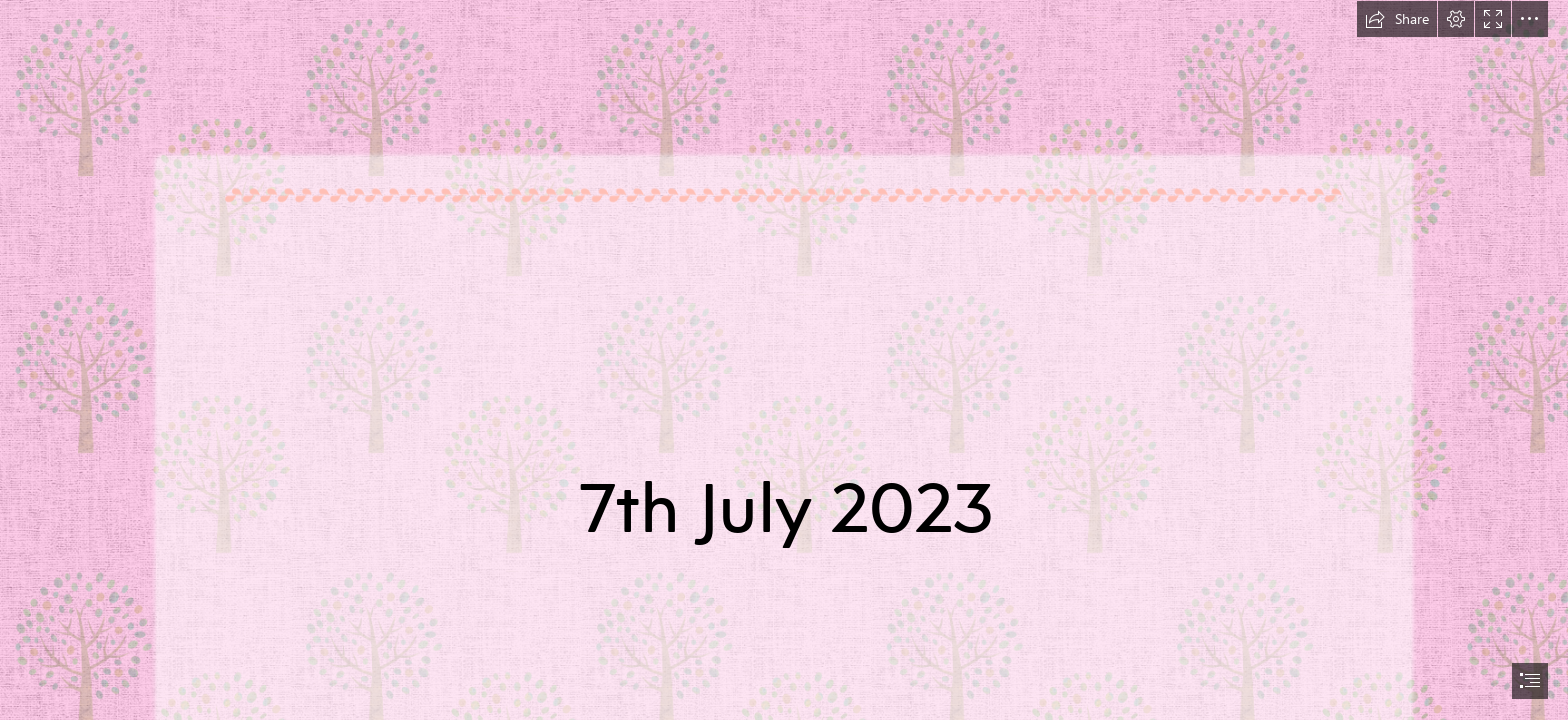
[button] (1397, 19)
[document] (784, 360)
